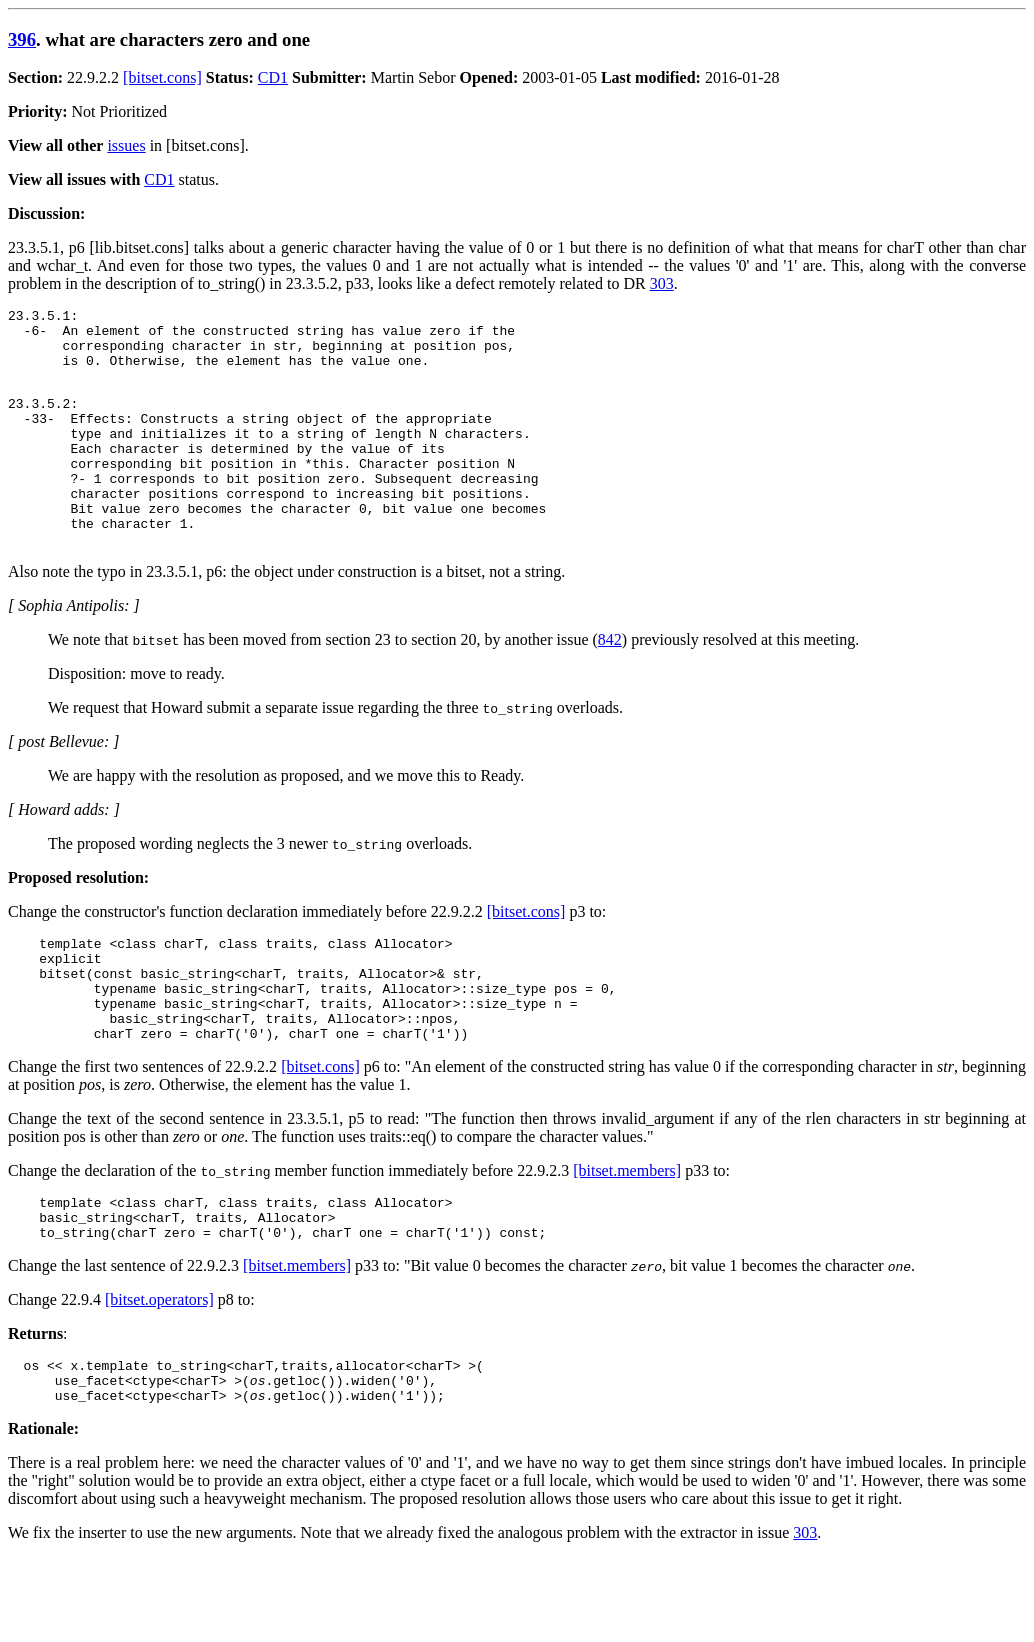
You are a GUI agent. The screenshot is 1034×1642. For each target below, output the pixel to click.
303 (662, 283)
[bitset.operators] (159, 1374)
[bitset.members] (627, 1236)
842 (610, 684)
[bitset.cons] (162, 77)
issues (126, 145)
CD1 (273, 77)
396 (22, 39)
